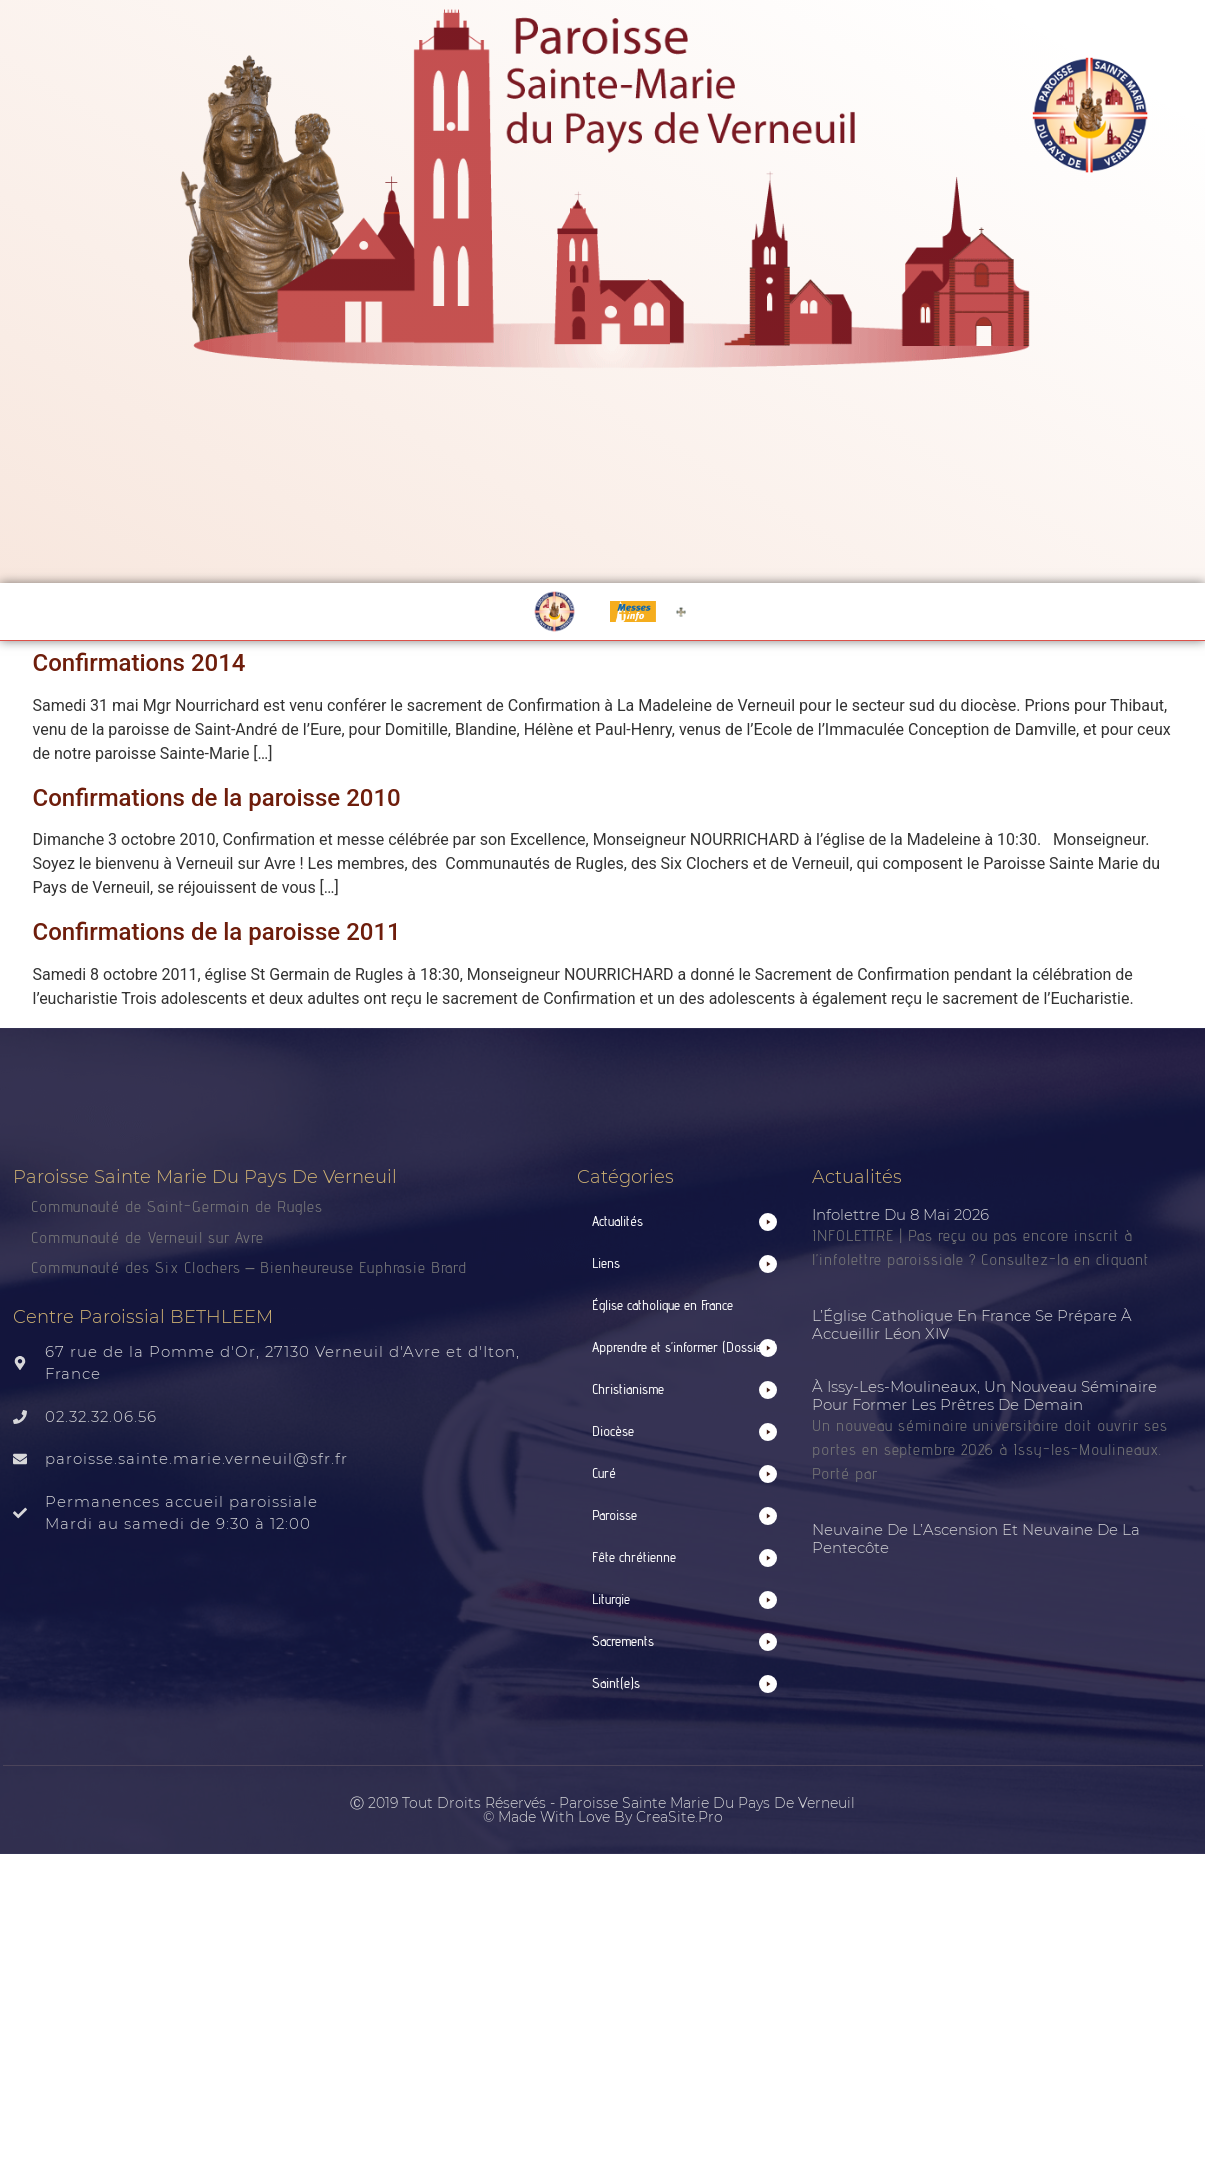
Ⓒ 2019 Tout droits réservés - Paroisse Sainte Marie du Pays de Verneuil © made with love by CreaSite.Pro (602, 1810)
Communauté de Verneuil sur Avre (147, 1237)
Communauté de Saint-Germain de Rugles (177, 1206)
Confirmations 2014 (139, 663)
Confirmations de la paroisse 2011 (217, 932)
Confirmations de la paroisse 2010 (217, 798)
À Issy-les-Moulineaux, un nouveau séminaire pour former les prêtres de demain (984, 1395)
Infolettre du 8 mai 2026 (900, 1214)
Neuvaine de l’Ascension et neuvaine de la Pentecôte (976, 1538)
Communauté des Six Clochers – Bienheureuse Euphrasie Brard (252, 1267)
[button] (685, 1221)
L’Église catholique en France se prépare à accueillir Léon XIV (972, 1324)
